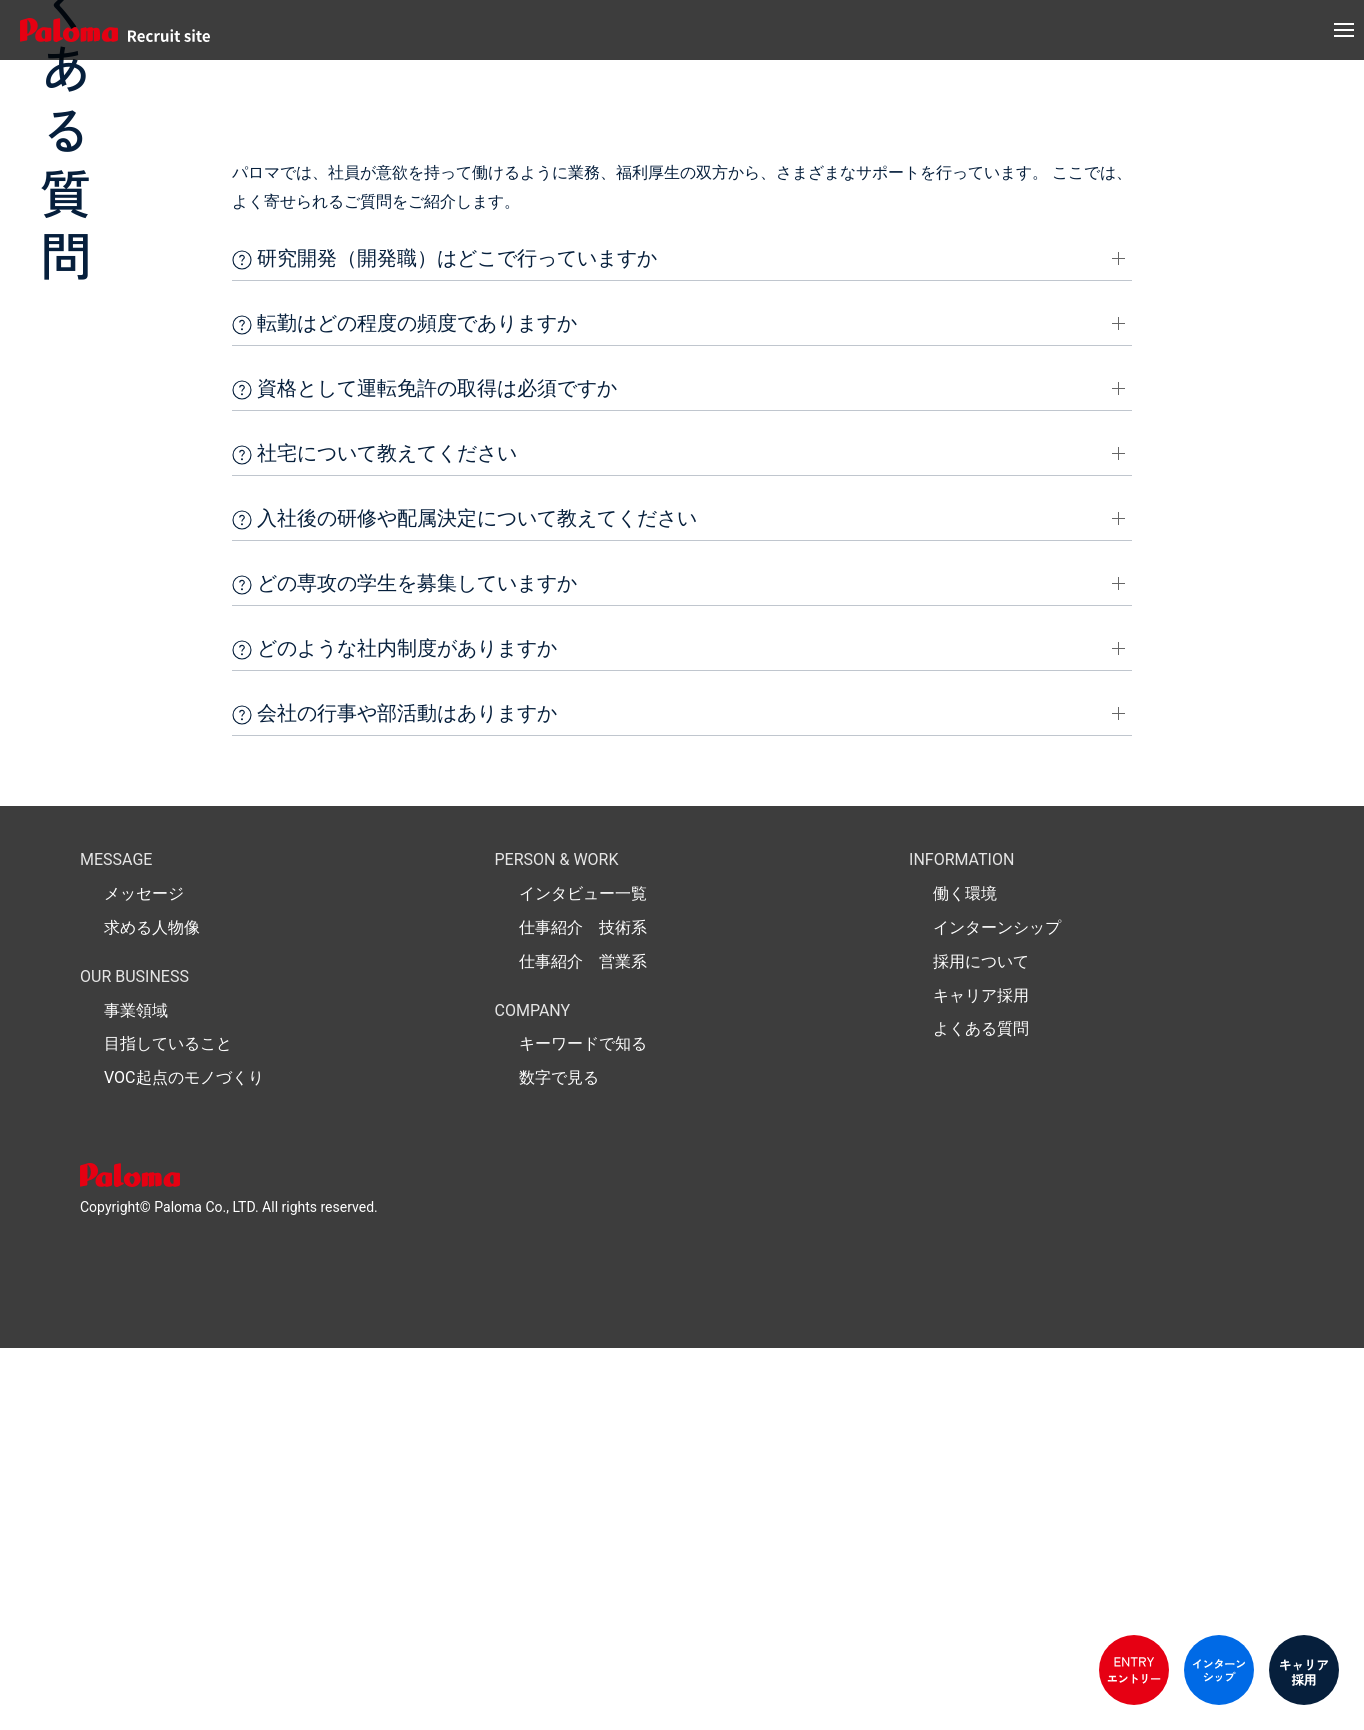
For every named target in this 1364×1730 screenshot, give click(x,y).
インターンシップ (997, 1309)
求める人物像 (152, 1309)
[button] (1344, 30)
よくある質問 (981, 1411)
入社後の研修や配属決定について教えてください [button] (464, 901)
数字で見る (559, 1459)
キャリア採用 (981, 1377)
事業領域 (136, 1392)
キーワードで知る (583, 1426)
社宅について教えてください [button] (374, 836)
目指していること (168, 1426)
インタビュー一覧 (583, 1275)
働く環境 (965, 1275)
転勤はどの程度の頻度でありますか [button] (404, 706)
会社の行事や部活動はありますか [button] (394, 1096)
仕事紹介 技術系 (583, 1309)
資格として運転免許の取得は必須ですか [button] (424, 771)
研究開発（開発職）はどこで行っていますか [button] (444, 641)
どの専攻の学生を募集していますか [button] (404, 966)
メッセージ (144, 1275)
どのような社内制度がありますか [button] (394, 1031)
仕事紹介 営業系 (583, 1343)
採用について (981, 1343)
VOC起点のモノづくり (184, 1459)
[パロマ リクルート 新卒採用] (110, 30)
